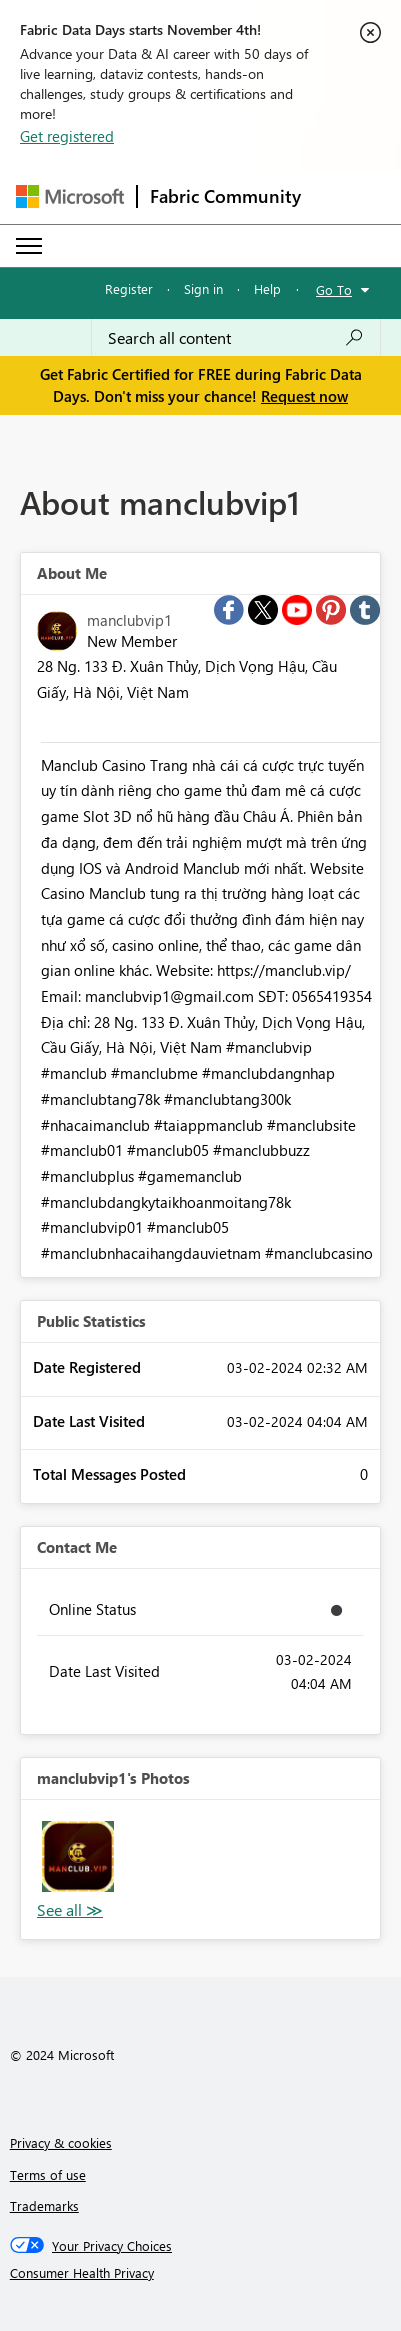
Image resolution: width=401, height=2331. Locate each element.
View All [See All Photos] (70, 1910)
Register (129, 288)
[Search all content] (236, 338)
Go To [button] (334, 289)
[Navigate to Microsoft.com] (70, 196)
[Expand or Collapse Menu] (29, 246)
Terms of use (48, 2174)
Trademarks (44, 2205)
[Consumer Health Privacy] (201, 2273)
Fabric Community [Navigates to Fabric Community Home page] (225, 196)
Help (267, 288)
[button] (78, 1857)
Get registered (67, 136)
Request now (304, 396)
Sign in (203, 288)
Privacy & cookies (61, 2142)
